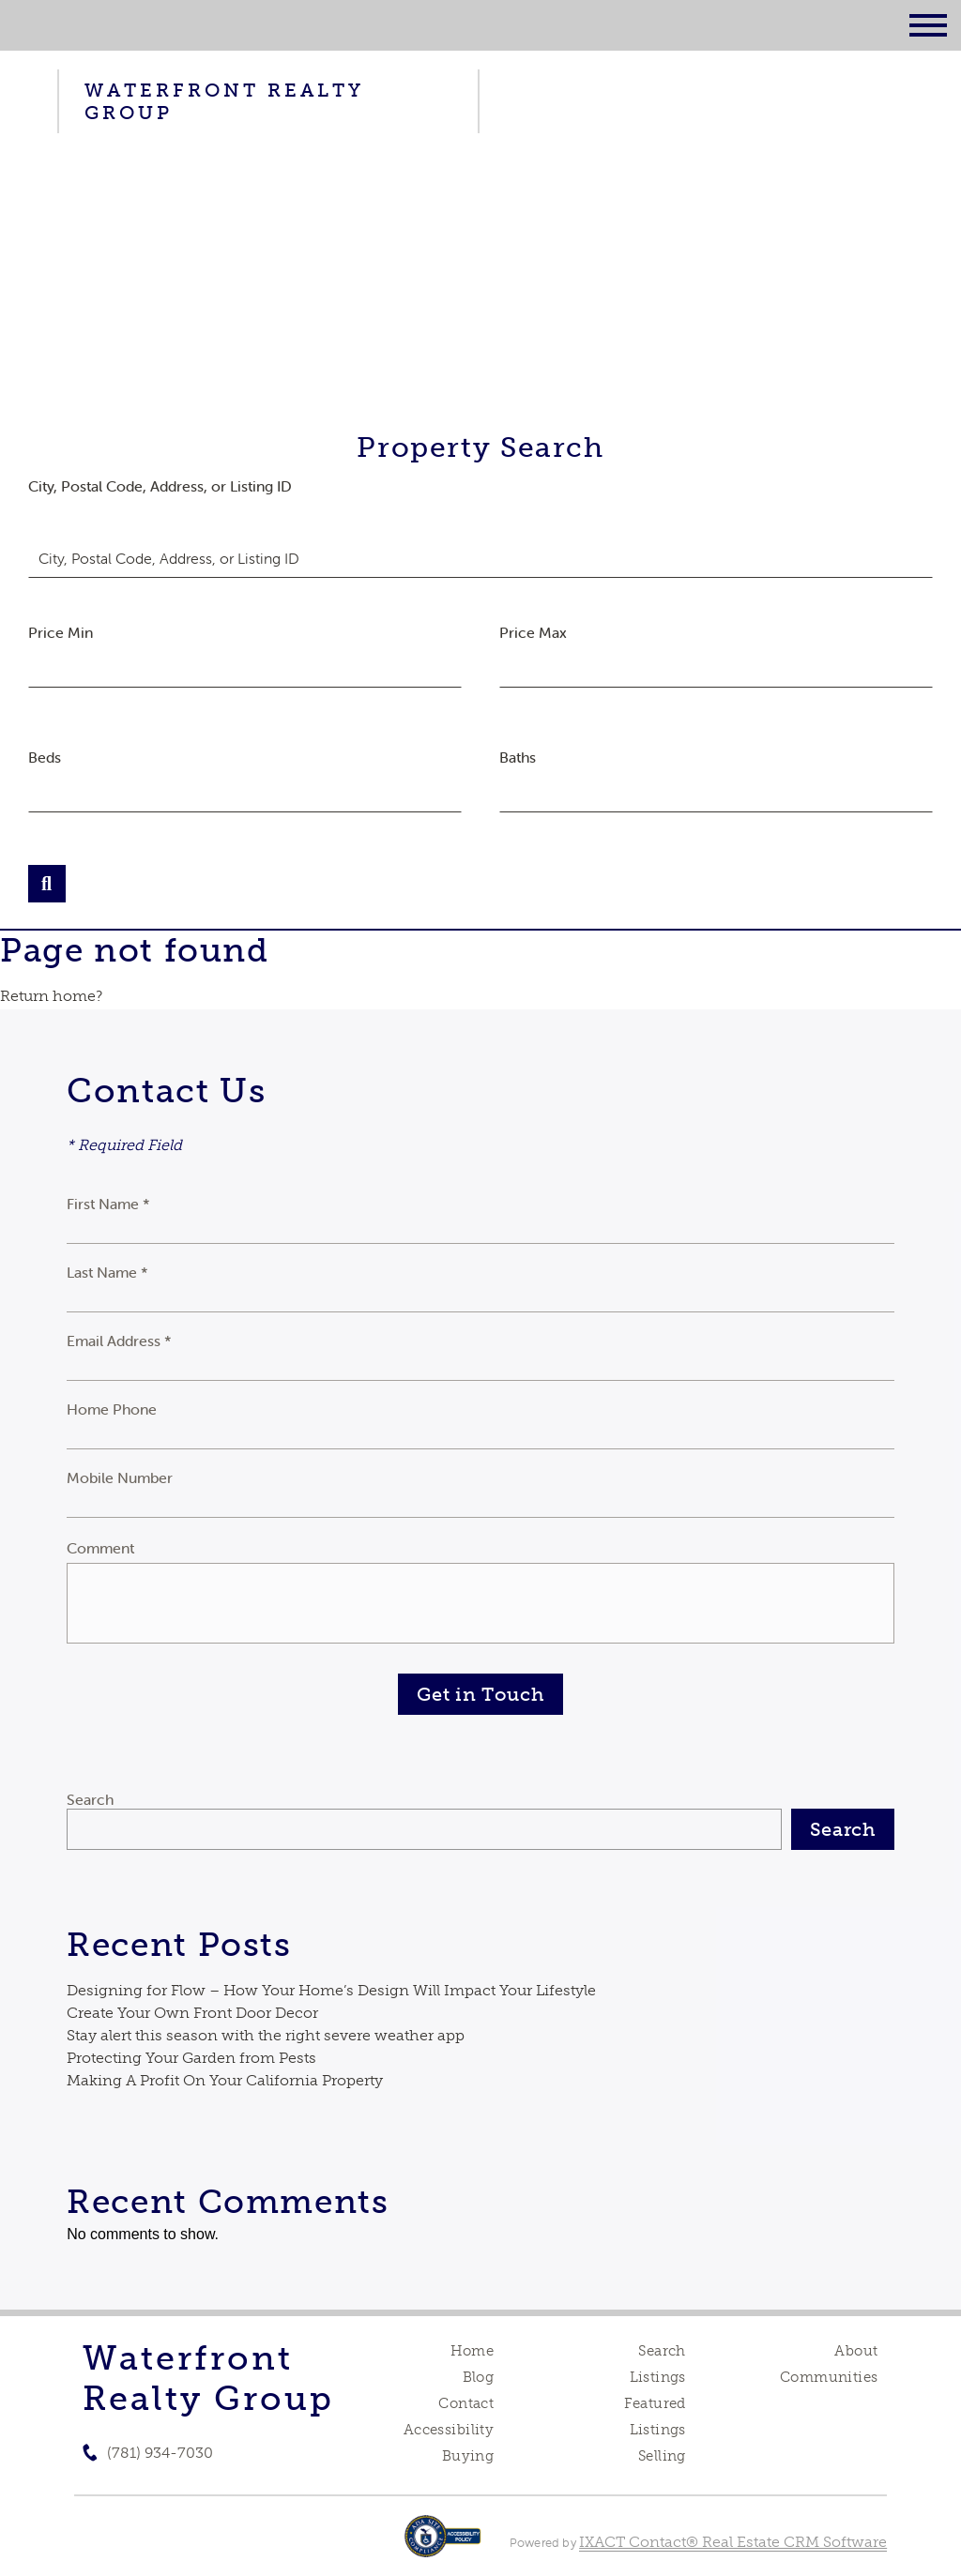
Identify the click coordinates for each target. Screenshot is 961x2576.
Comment (100, 1547)
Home (472, 2350)
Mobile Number (120, 1477)
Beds (44, 757)
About (855, 2350)
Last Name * (107, 1272)
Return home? (51, 996)
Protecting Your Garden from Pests (191, 2058)
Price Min (60, 632)
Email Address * (119, 1340)
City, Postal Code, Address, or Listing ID (160, 486)
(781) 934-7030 (160, 2453)
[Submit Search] (47, 883)
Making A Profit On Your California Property (225, 2080)
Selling (662, 2455)
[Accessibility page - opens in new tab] (442, 2545)
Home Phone (112, 1409)
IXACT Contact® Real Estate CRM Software (733, 2542)
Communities (829, 2377)
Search (90, 1799)
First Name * (108, 1203)
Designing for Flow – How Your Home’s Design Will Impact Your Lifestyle (331, 1990)
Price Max (533, 632)
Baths (517, 757)
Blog (479, 2377)
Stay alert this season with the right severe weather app (266, 2035)
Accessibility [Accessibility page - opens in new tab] (449, 2429)
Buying (468, 2455)
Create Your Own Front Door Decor (192, 2013)
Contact (466, 2403)
